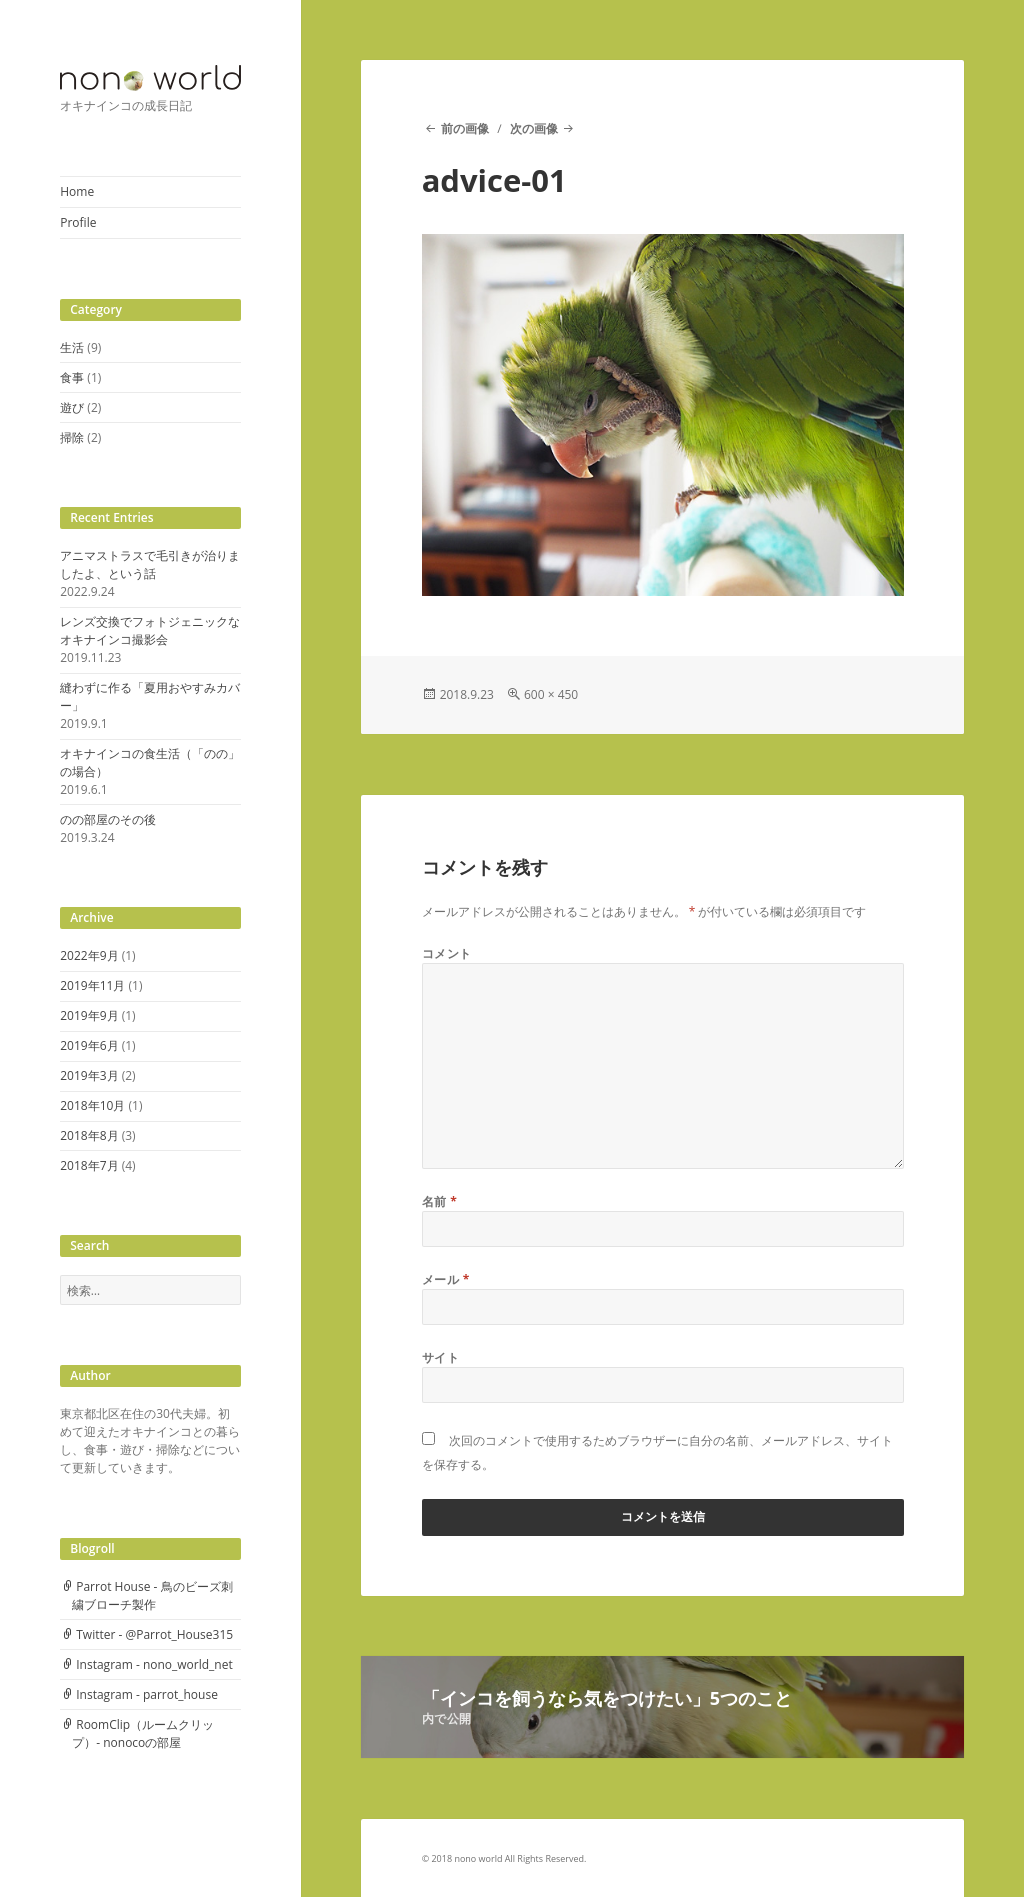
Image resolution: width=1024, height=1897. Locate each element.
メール (446, 1279)
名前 (440, 1201)
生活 (72, 347)
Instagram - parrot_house (147, 1694)
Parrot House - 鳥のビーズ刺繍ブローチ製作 (152, 1595)
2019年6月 (89, 1045)
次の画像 (534, 128)
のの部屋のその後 (108, 819)
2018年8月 (89, 1135)
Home (77, 191)
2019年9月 (89, 1015)
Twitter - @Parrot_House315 (154, 1634)
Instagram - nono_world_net (154, 1664)
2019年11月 (92, 985)
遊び (72, 407)
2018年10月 (92, 1105)
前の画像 (465, 128)
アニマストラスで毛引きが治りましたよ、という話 (150, 564)
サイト (440, 1357)
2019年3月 (89, 1075)
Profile (78, 222)
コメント (447, 953)
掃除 (72, 437)
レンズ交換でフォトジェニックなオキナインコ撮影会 (150, 630)
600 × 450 (551, 694)
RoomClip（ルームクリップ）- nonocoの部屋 (143, 1733)
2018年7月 (89, 1165)
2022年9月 (89, 955)
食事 (72, 377)
